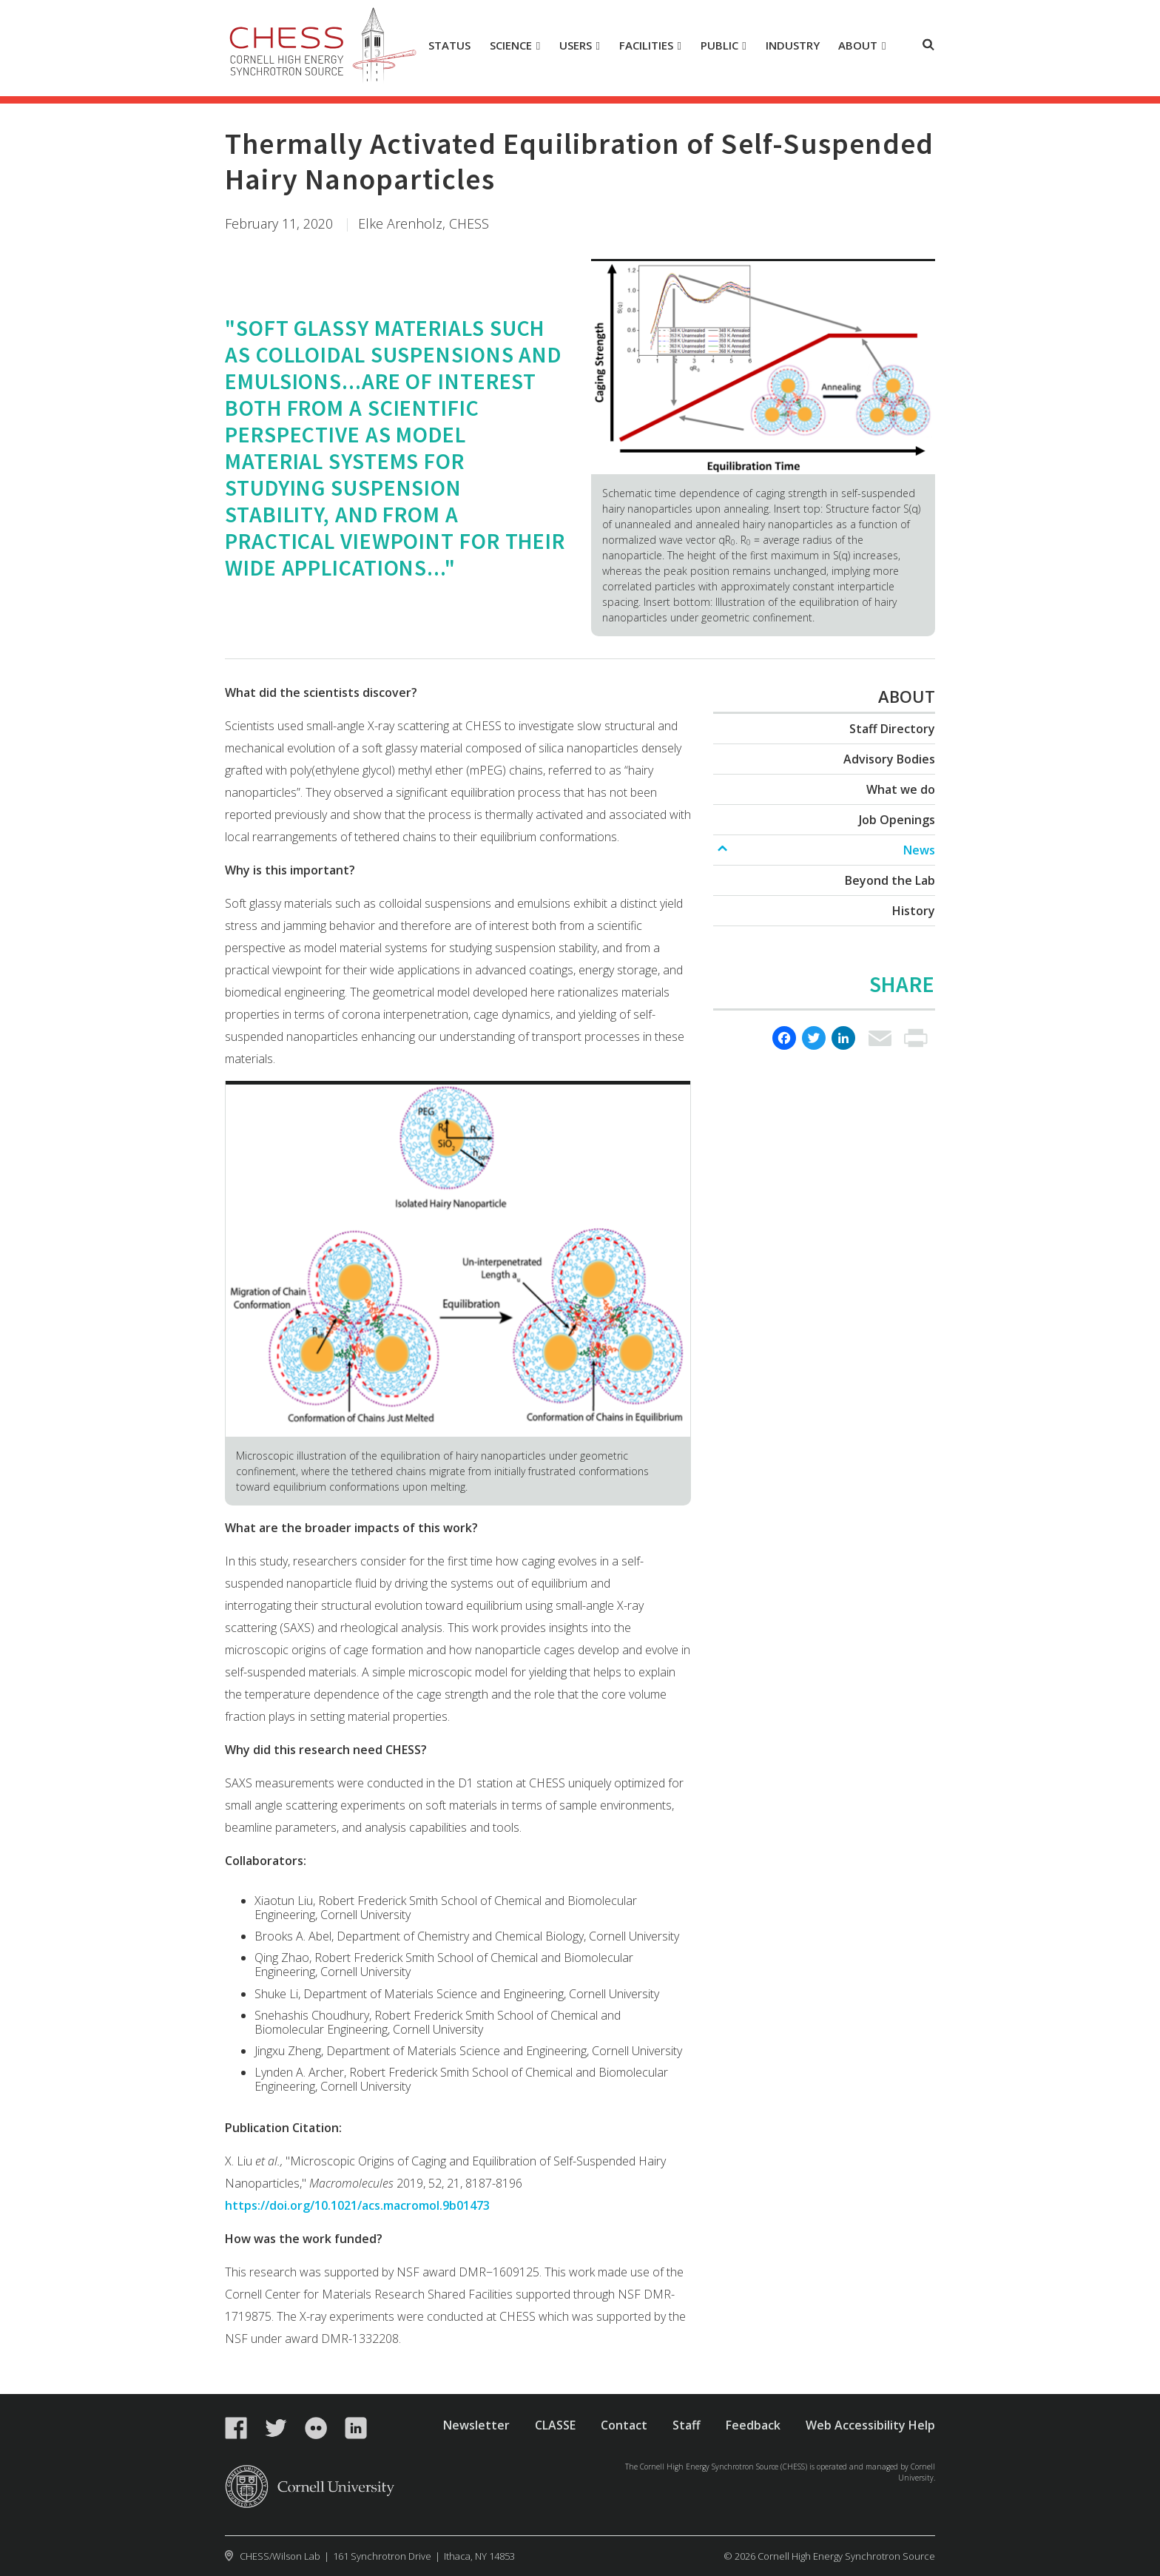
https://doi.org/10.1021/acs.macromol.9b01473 (357, 2205)
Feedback (753, 2425)
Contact (624, 2425)
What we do (900, 789)
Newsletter (476, 2425)
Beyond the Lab (890, 880)
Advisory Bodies (889, 759)
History (913, 911)
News (919, 850)
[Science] (515, 46)
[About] (862, 46)
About (906, 696)
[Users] (580, 46)
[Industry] (792, 46)
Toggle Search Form (928, 44)
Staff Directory (892, 729)
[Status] (449, 46)
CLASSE (555, 2425)
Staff (686, 2425)
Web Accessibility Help (870, 2425)
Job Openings (897, 820)
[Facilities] (650, 46)
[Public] (723, 46)
